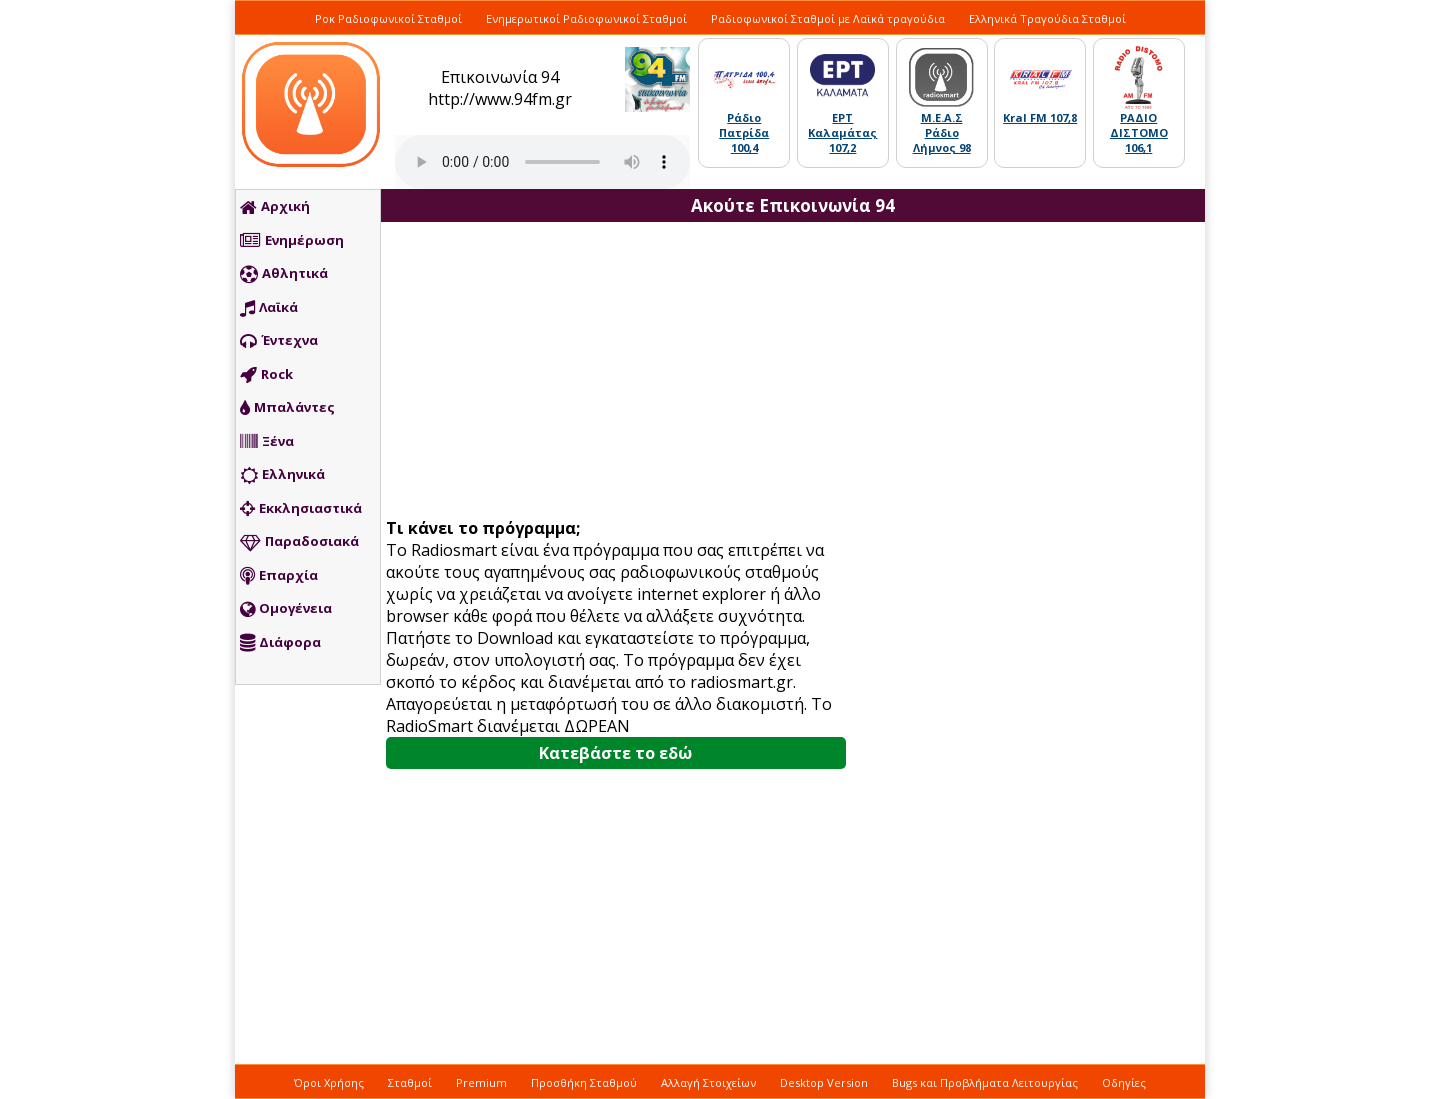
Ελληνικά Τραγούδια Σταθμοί (1047, 18)
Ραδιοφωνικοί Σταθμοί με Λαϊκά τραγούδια (828, 18)
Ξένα (267, 442)
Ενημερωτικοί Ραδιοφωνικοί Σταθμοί (586, 18)
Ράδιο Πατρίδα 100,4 (744, 132)
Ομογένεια (286, 609)
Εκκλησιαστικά (301, 509)
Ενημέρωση (292, 241)
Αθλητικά (284, 274)
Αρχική (275, 207)
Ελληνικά (282, 475)
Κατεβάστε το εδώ (615, 753)
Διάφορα (280, 643)
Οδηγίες (1124, 1082)
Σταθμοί (410, 1082)
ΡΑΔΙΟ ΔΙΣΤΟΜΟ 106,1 (1139, 132)
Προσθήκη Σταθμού (584, 1082)
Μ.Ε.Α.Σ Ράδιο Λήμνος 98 (942, 132)
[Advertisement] (623, 372)
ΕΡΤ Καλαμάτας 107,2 (842, 132)
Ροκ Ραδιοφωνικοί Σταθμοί (388, 18)
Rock (266, 375)
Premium (481, 1082)
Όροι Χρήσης (329, 1082)
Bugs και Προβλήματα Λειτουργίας (985, 1082)
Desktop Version (824, 1082)
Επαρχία (279, 576)
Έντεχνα (279, 341)
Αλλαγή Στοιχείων (708, 1082)
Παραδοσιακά (299, 542)
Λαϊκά (269, 308)
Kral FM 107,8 (1040, 117)
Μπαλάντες (287, 408)
